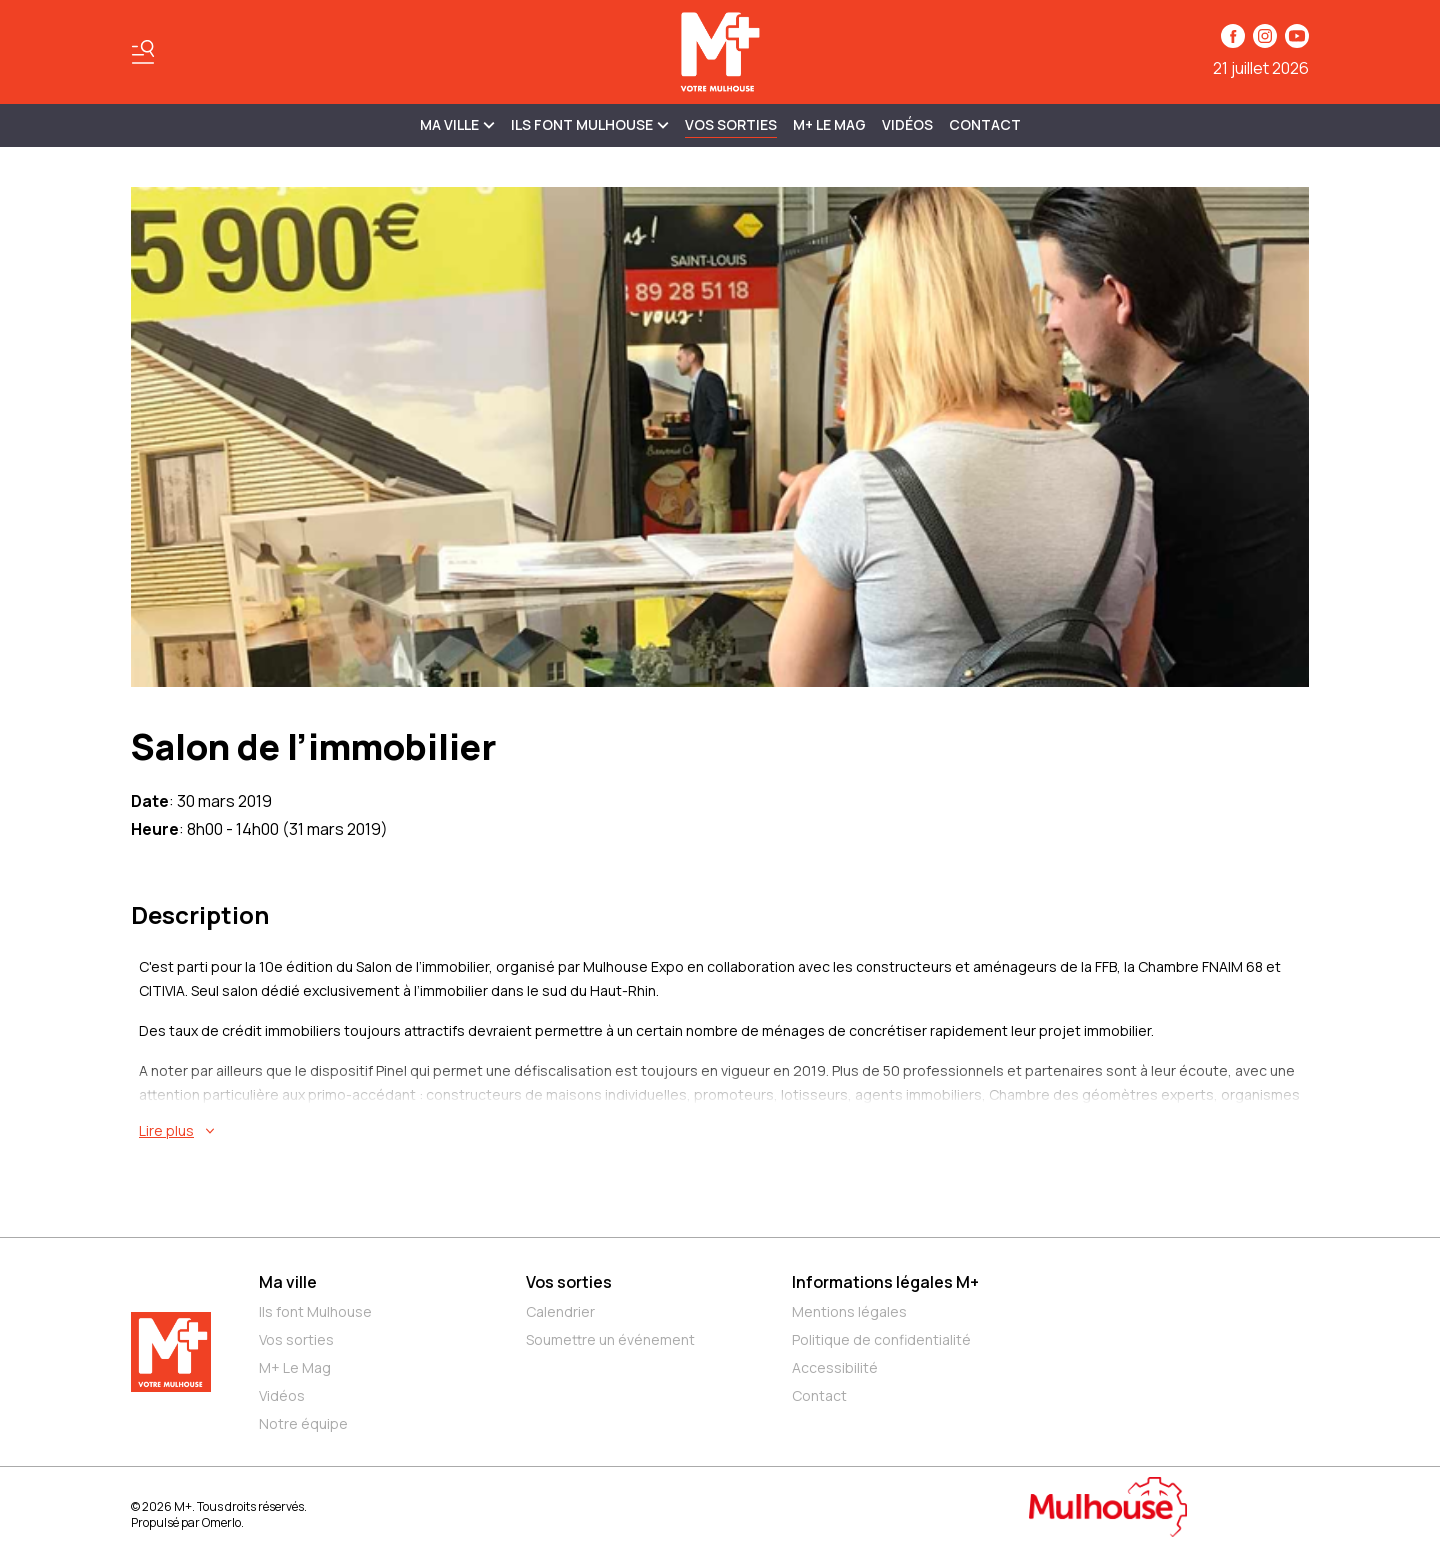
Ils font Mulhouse (315, 1311)
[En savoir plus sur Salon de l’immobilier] (724, 1131)
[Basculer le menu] (143, 52)
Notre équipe (303, 1423)
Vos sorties (731, 124)
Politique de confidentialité (881, 1339)
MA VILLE (457, 124)
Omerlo (221, 1522)
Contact (985, 124)
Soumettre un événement (610, 1339)
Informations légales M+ (885, 1282)
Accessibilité (835, 1367)
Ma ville (288, 1282)
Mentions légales (849, 1311)
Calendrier (560, 1311)
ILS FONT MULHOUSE (590, 124)
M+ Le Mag (829, 124)
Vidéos (907, 124)
